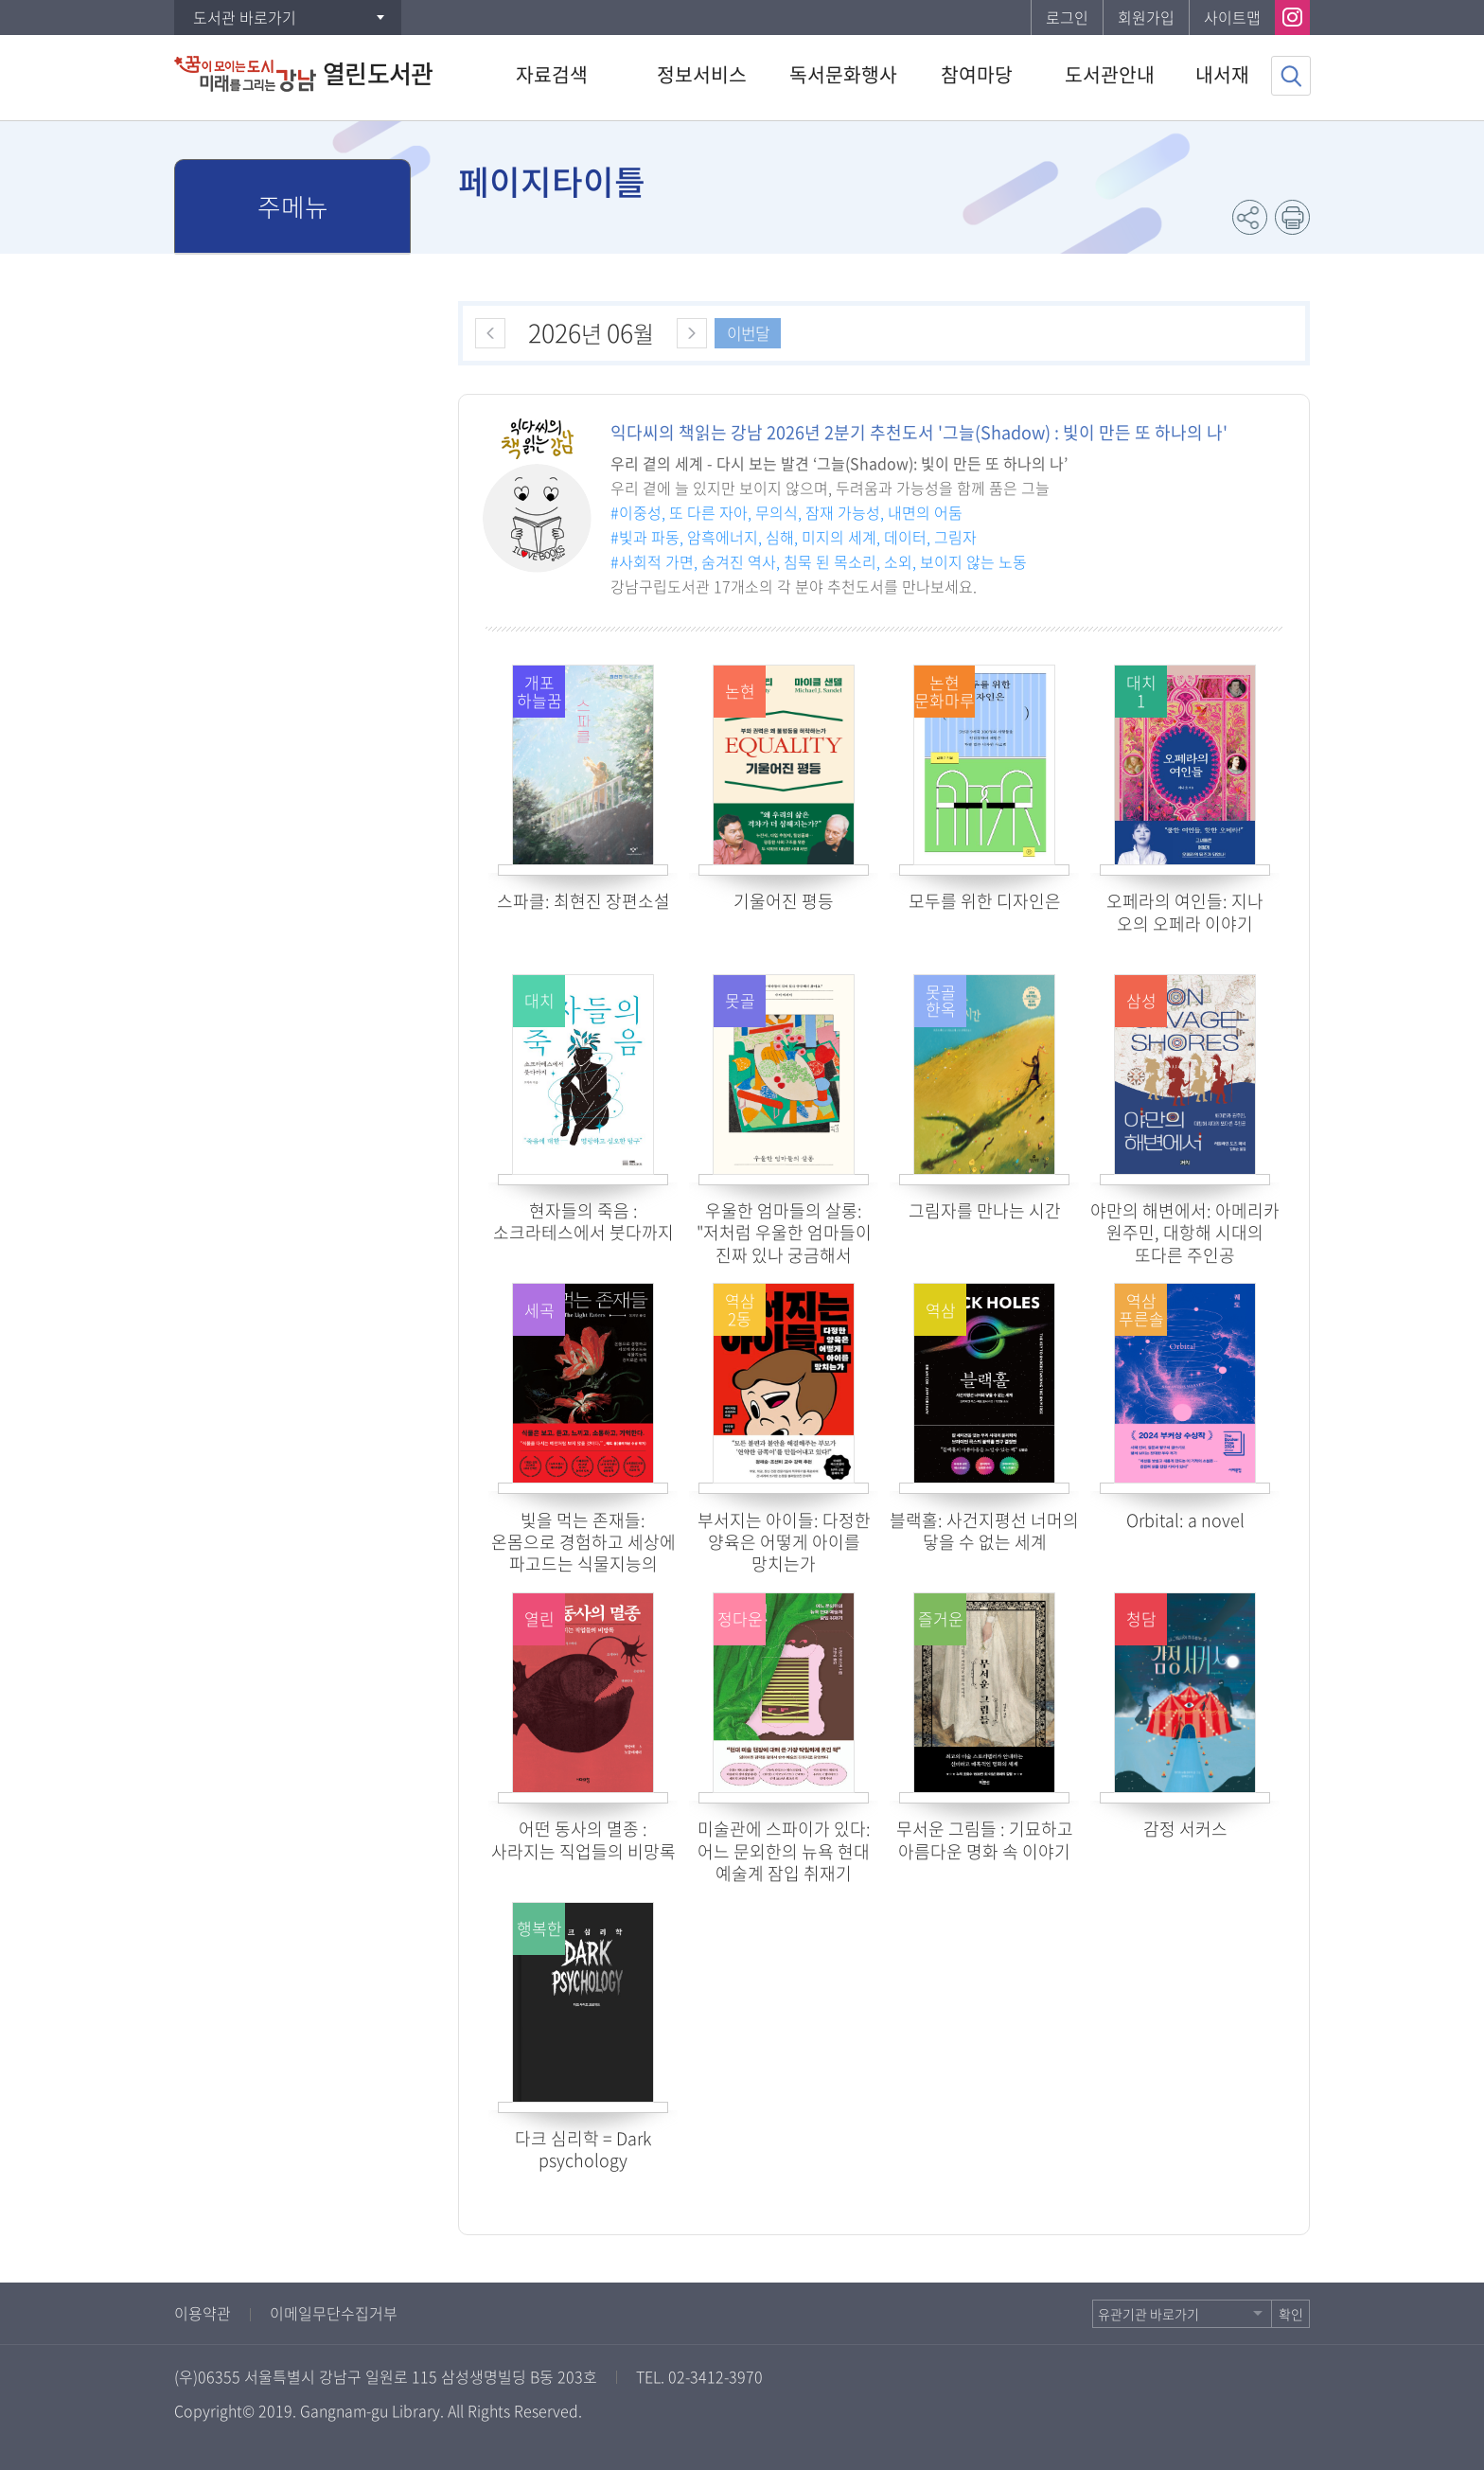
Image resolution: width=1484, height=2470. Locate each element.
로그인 (1067, 17)
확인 (1291, 2313)
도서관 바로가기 (244, 17)
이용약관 (202, 2312)
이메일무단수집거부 (334, 2312)
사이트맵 (1232, 17)
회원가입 (1146, 17)
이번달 (748, 333)
